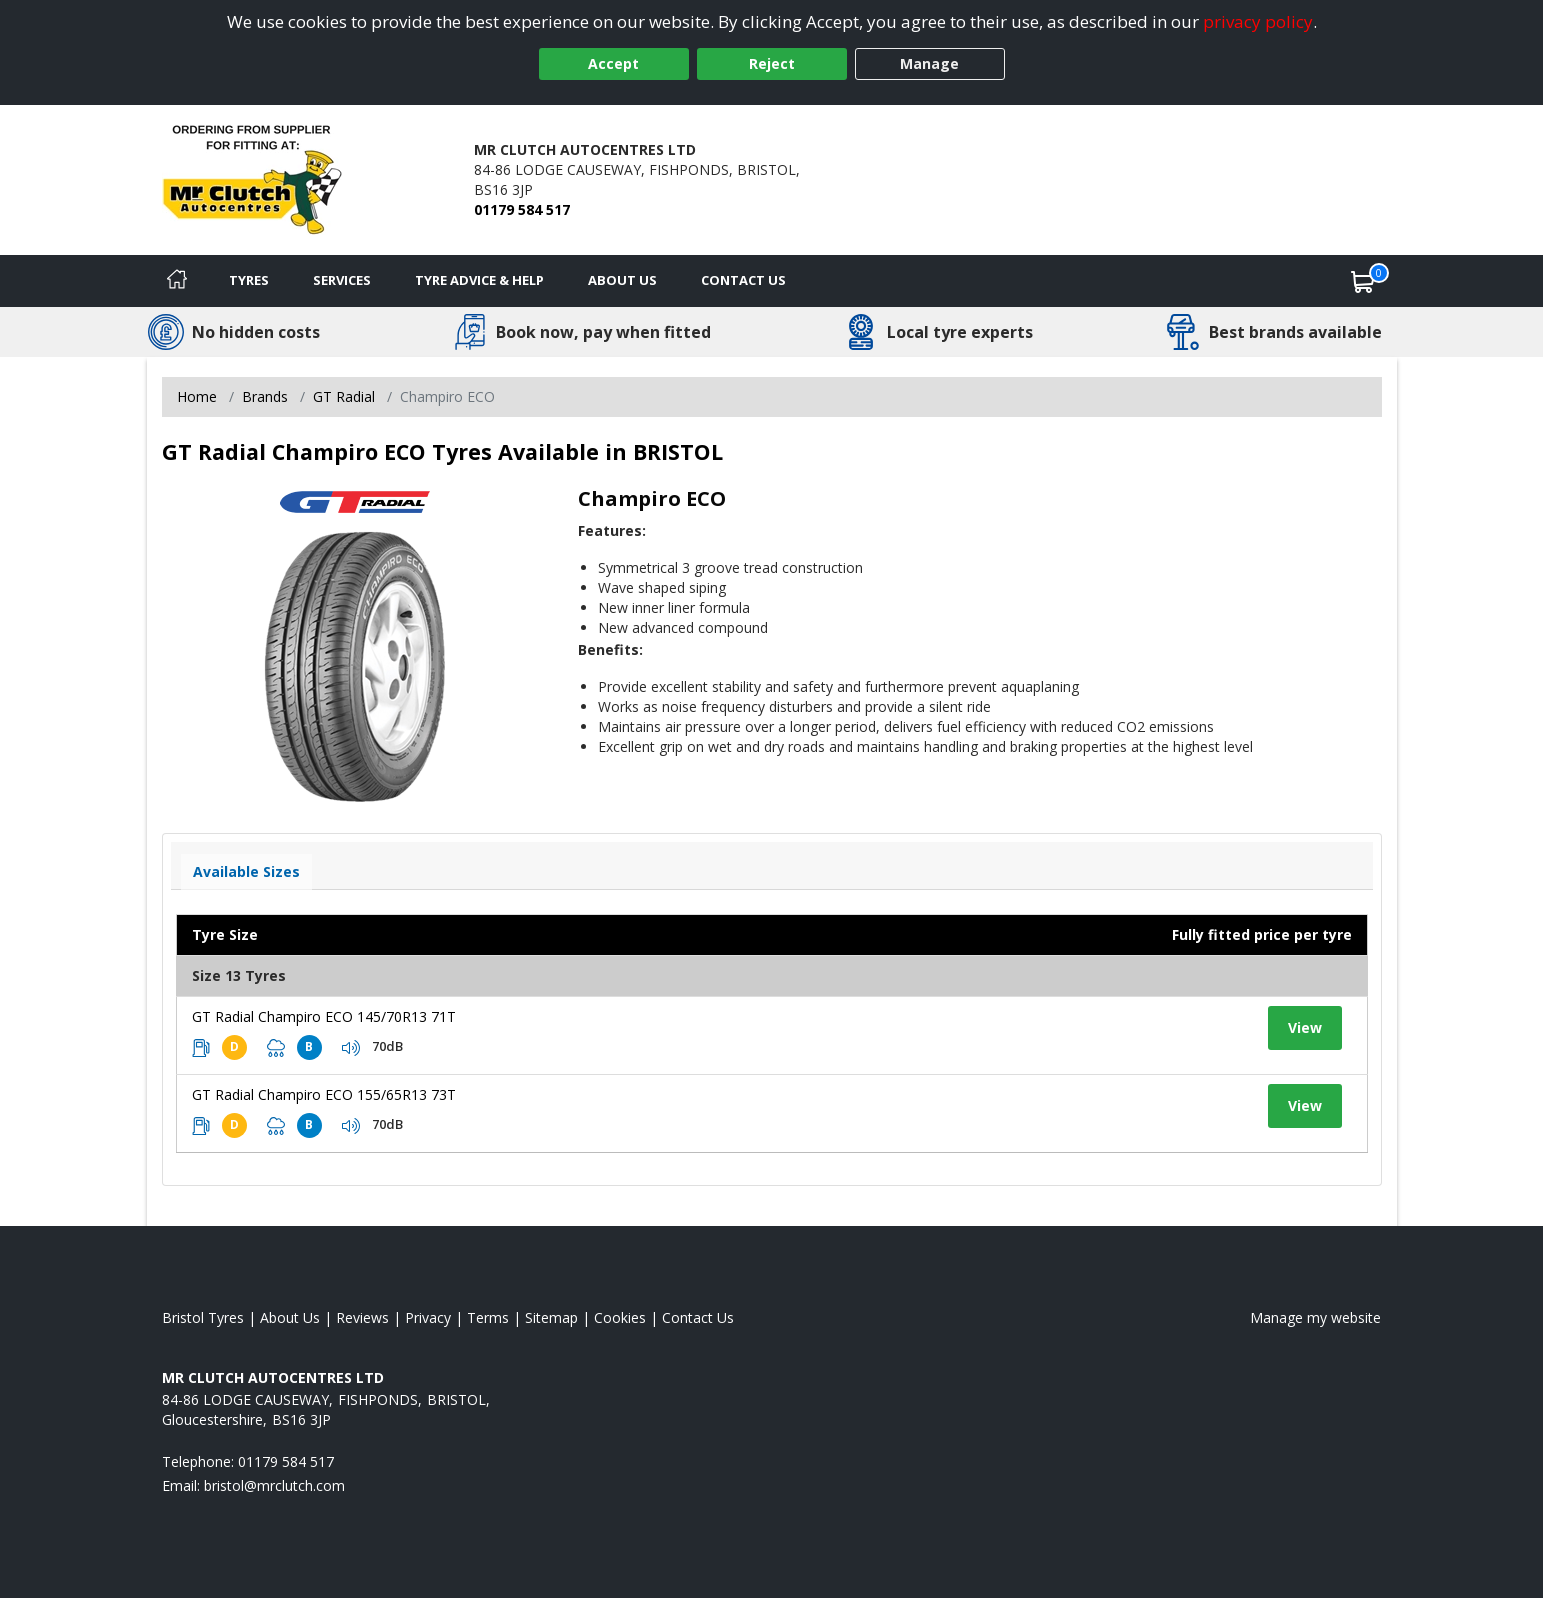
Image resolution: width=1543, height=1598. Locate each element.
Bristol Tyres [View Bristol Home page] (203, 1317)
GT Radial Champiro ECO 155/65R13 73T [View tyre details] (324, 1094)
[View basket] (1363, 281)
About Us (622, 280)
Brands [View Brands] (265, 396)
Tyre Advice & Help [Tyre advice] (479, 280)
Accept (613, 63)
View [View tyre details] (1305, 1027)
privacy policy (1258, 21)
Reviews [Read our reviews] (362, 1317)
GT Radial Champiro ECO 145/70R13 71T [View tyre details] (324, 1016)
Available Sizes (246, 871)
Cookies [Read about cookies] (620, 1317)
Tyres (249, 280)
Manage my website (1315, 1317)
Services (342, 280)
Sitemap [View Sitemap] (551, 1317)
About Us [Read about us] (290, 1317)
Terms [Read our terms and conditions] (488, 1317)
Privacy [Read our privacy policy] (428, 1317)
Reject (772, 63)
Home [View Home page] (197, 396)
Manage (929, 63)
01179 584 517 (522, 209)
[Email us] (274, 1485)
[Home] (177, 281)
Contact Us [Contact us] (743, 280)
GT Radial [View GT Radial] (344, 396)
